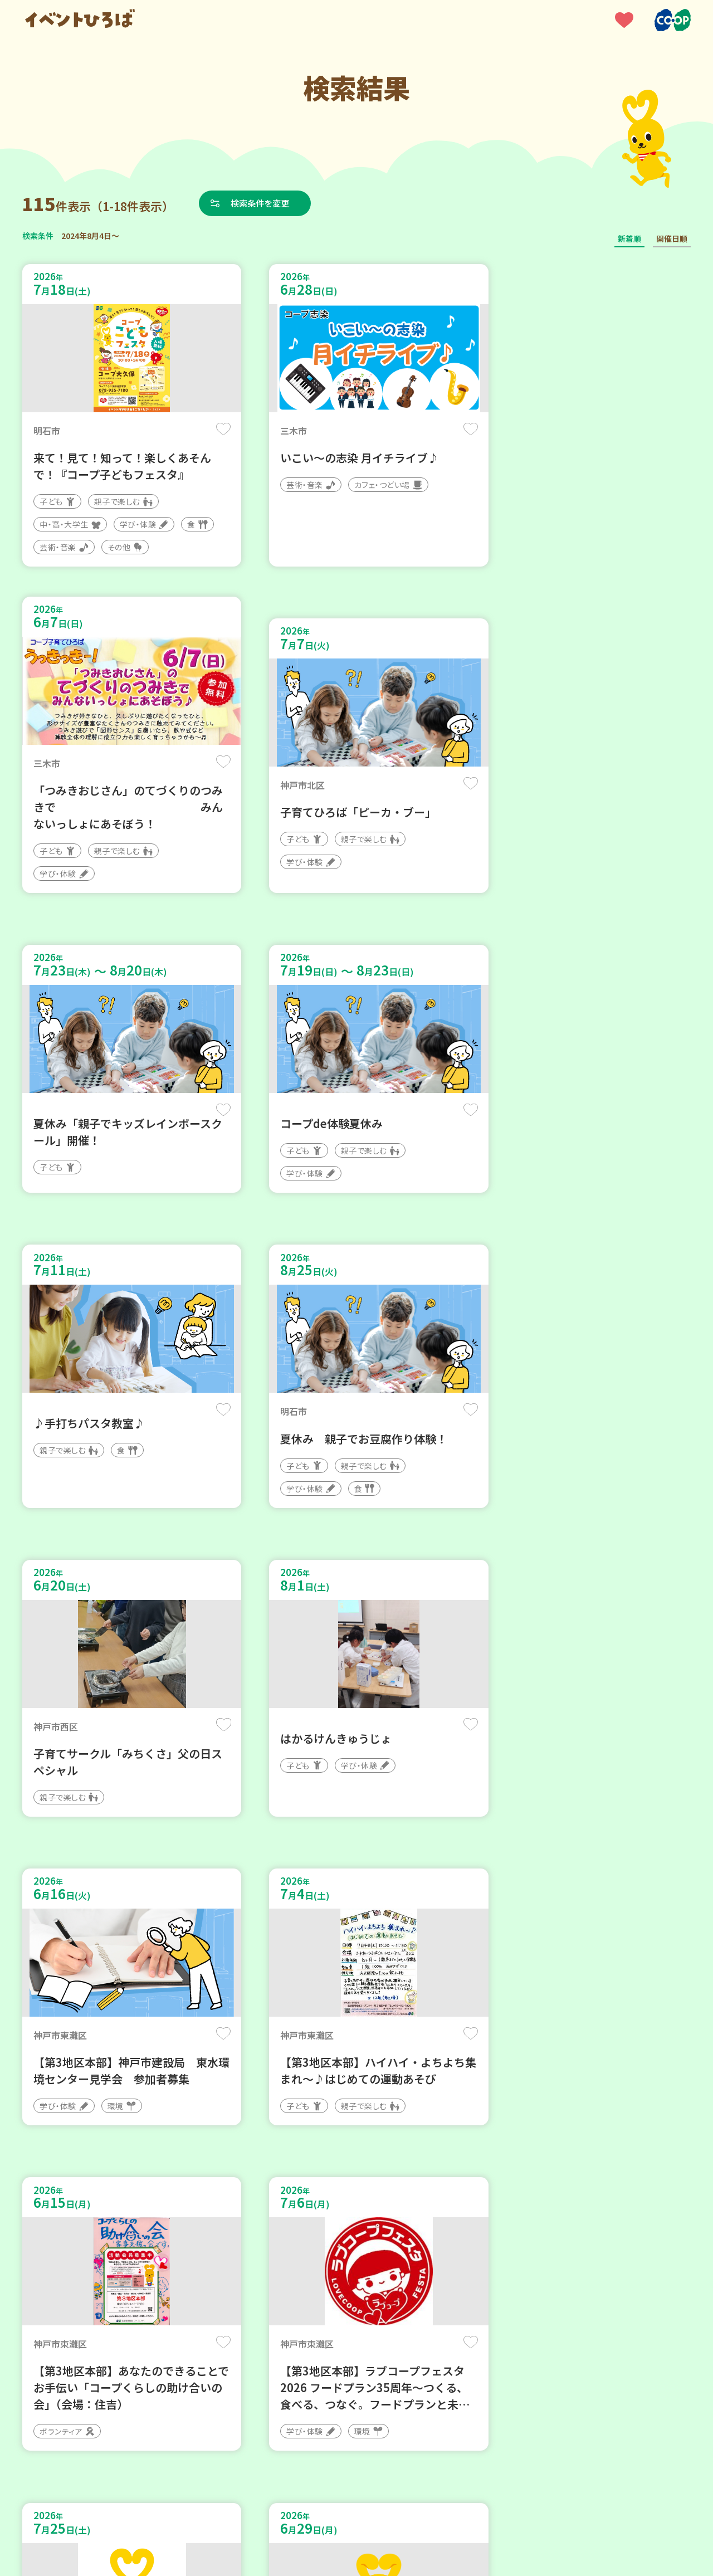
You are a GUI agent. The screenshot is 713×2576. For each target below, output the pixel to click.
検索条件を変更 (263, 202)
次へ (423, 2240)
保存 (207, 429)
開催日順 (671, 238)
